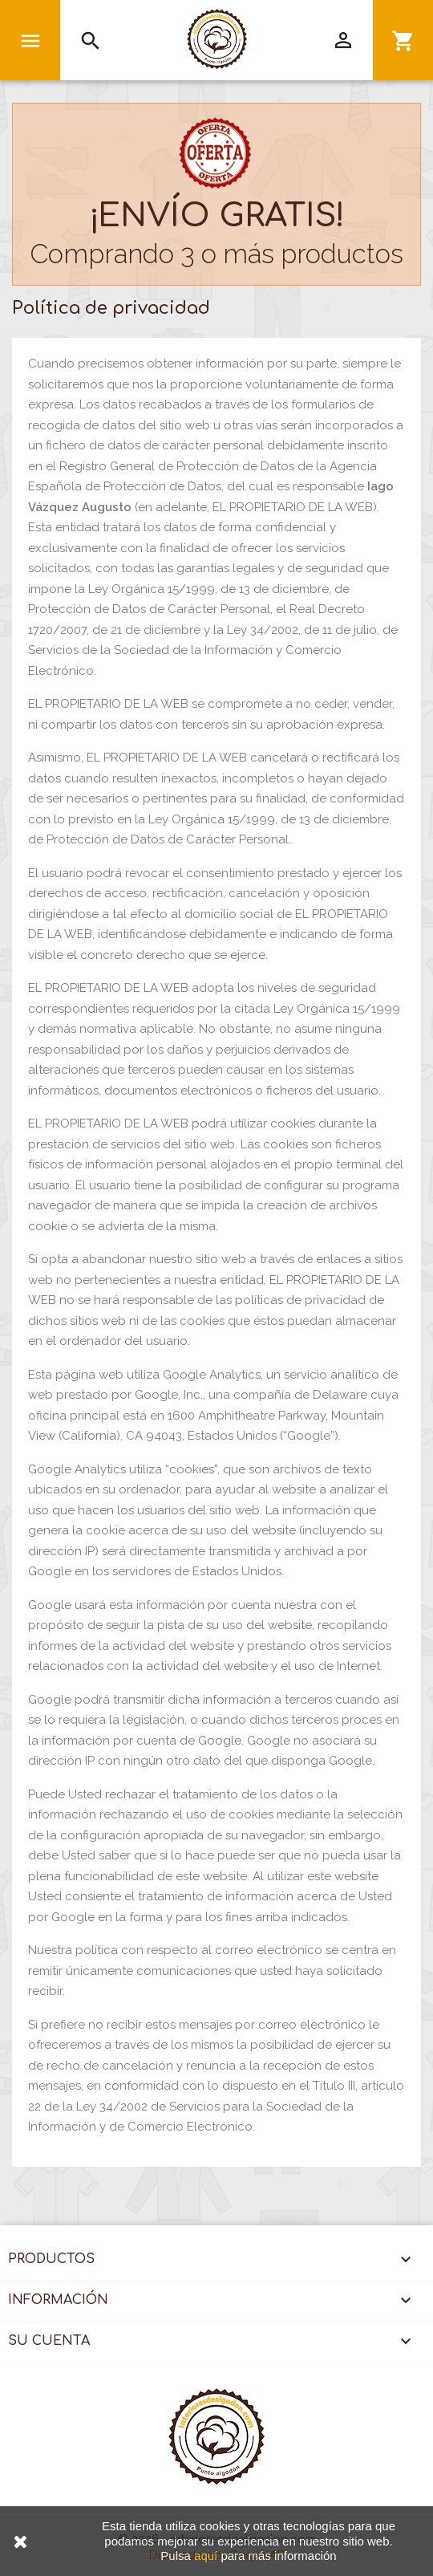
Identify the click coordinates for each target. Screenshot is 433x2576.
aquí (205, 2555)
